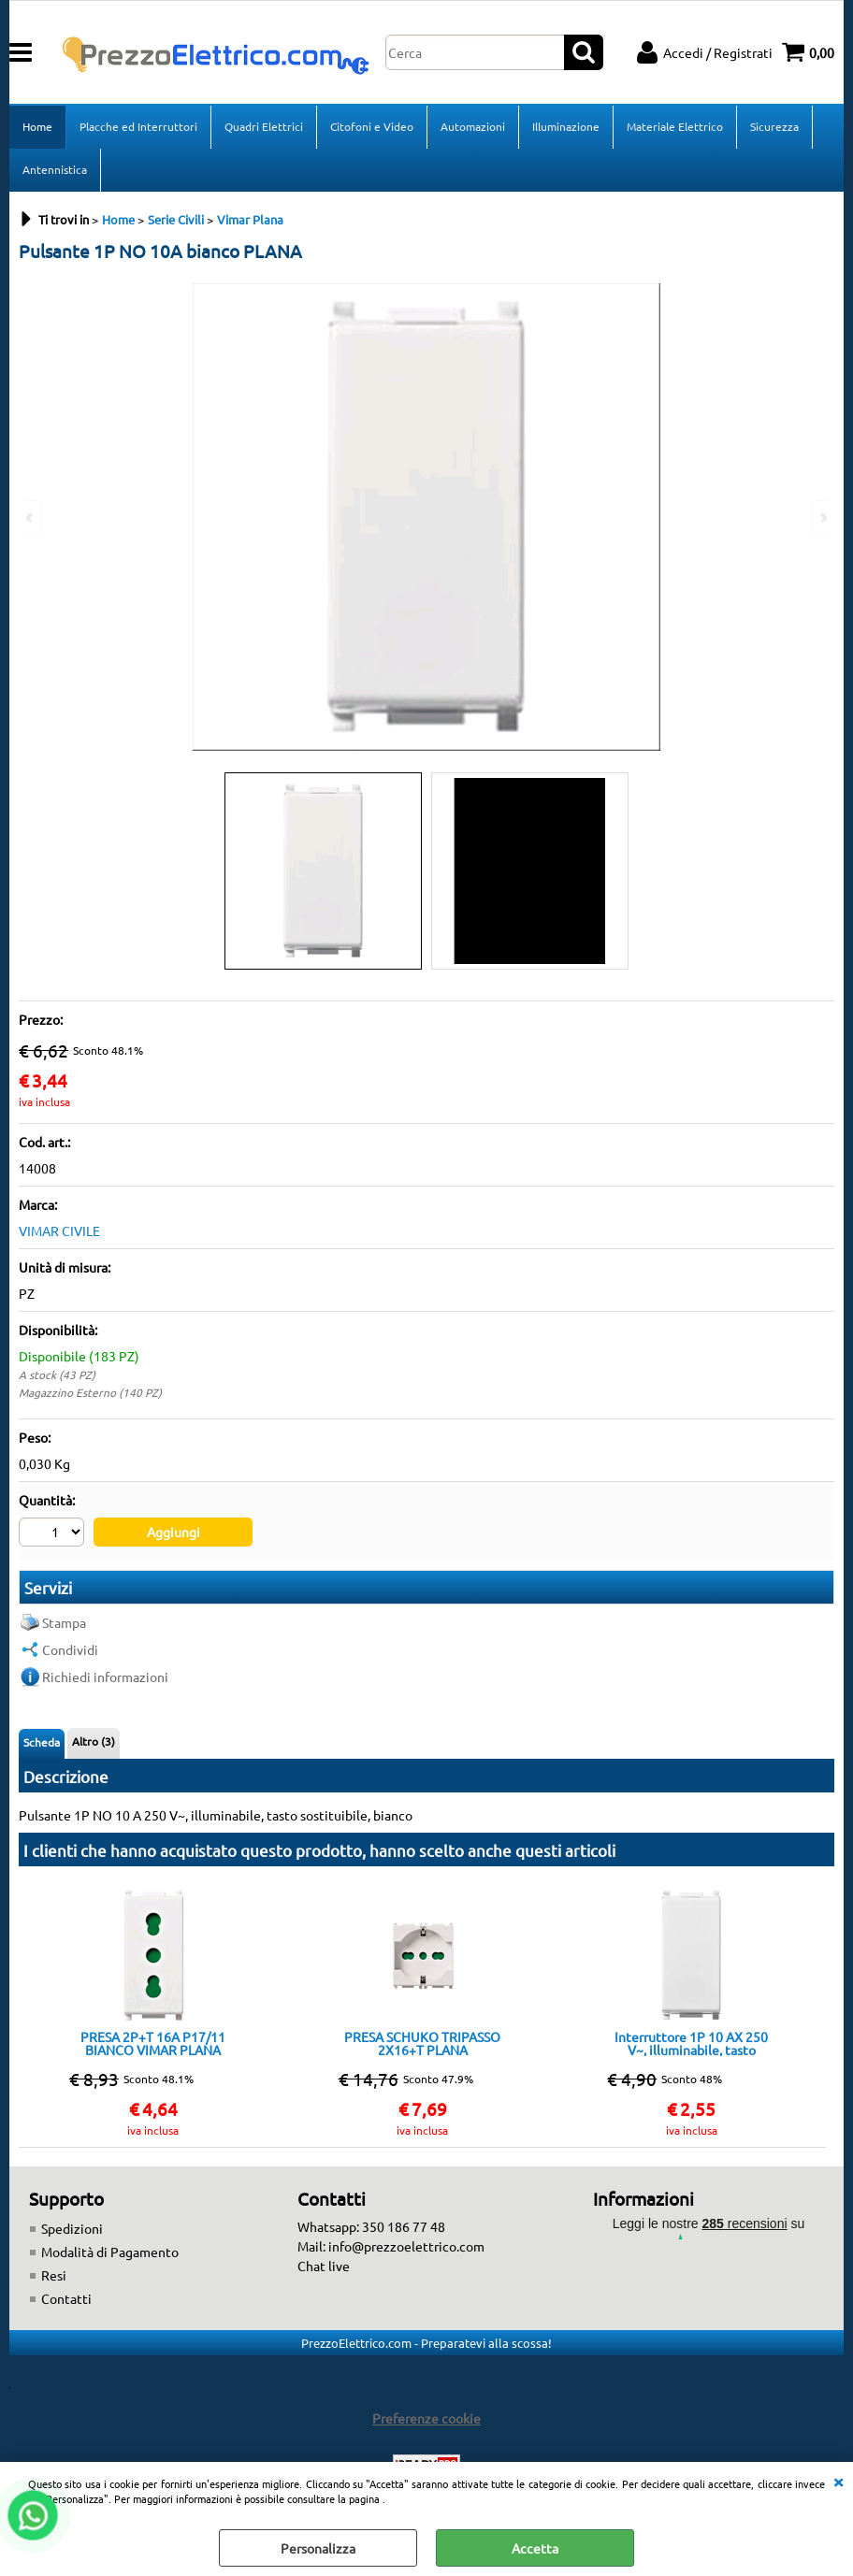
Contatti (66, 2298)
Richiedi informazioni (105, 1676)
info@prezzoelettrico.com (406, 2246)
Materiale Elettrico (675, 126)
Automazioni (473, 126)
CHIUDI (838, 2480)
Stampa (64, 1622)
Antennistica (54, 169)
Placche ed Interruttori (138, 126)
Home (37, 126)
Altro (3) (93, 1741)
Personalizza (318, 2548)
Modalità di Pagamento (110, 2251)
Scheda (41, 1741)
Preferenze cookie (426, 2418)
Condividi (70, 1649)
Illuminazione (566, 126)
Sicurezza (774, 126)
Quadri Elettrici (263, 126)
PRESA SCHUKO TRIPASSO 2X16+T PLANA (422, 2043)
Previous (31, 517)
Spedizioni (72, 2228)
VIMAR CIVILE (59, 1230)
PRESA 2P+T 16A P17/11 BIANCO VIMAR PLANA (152, 2043)
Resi (53, 2275)
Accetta (535, 2548)
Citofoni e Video (371, 126)
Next (822, 517)
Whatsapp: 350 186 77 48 (371, 2226)
